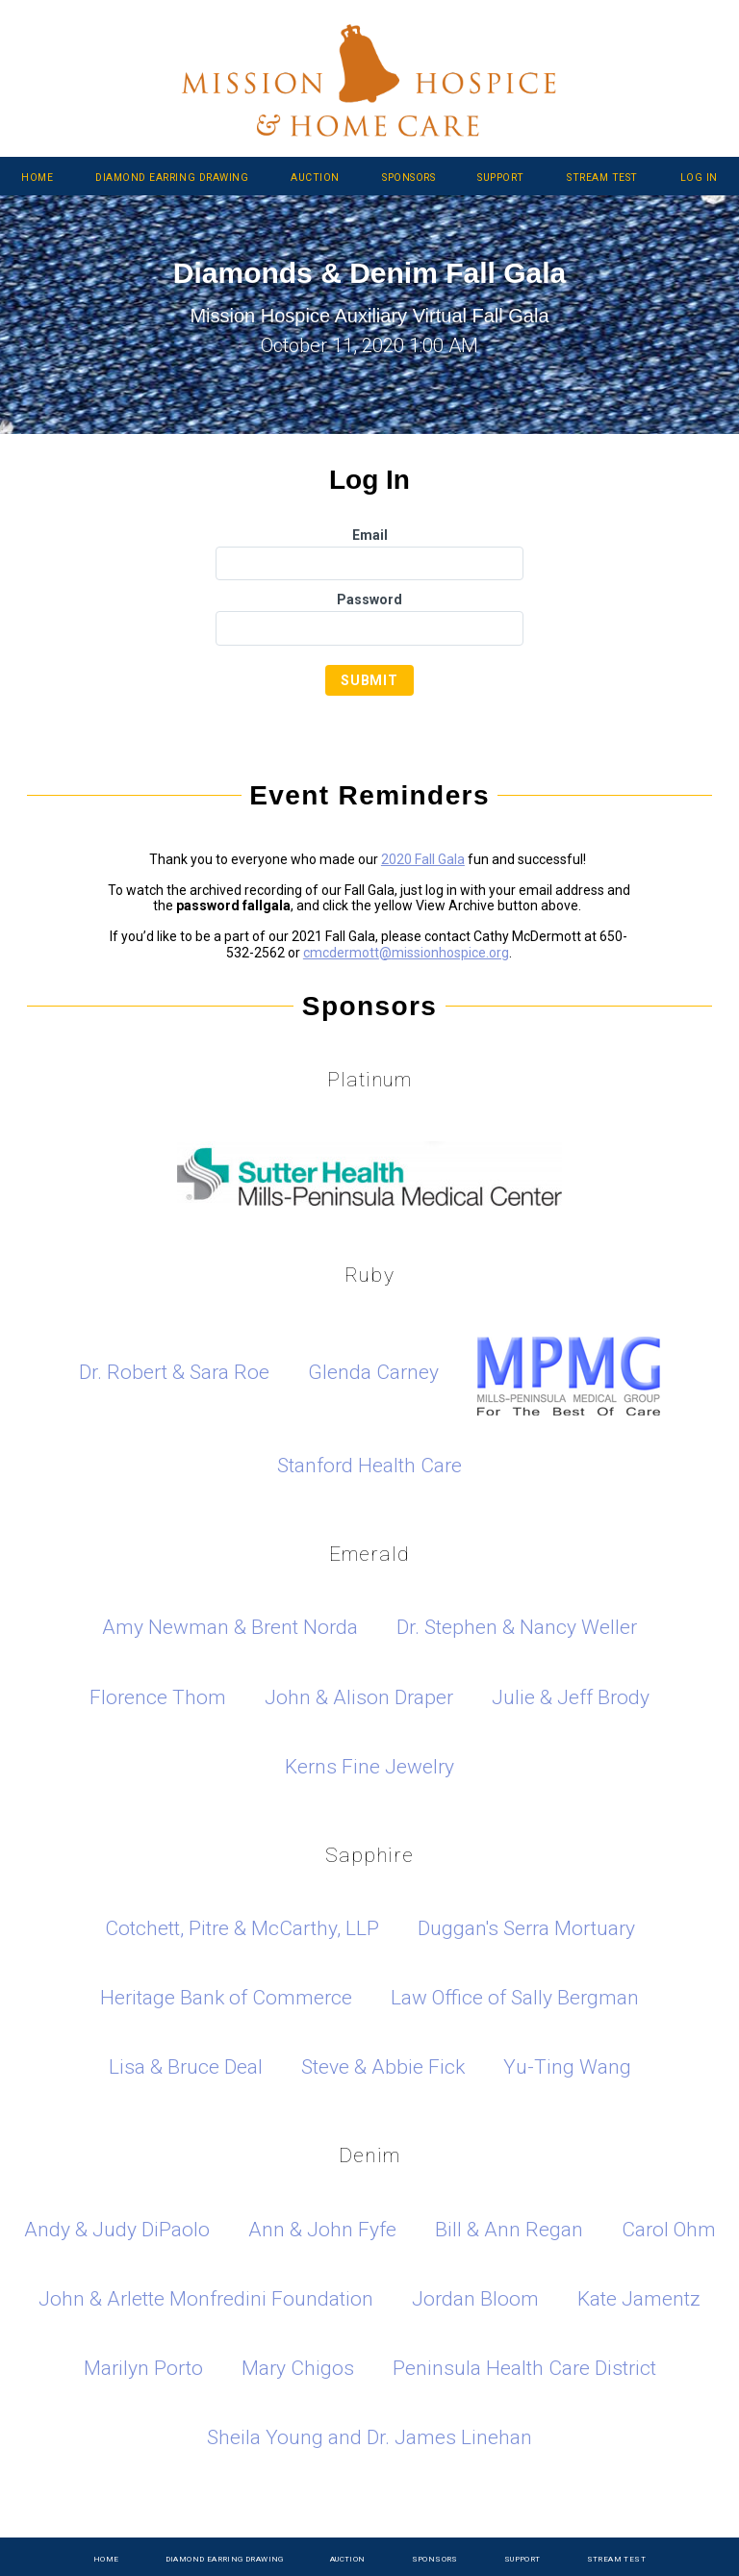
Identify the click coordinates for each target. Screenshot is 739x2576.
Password (369, 599)
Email (370, 535)
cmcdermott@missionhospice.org (406, 952)
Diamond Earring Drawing (171, 178)
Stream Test (602, 178)
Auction (315, 178)
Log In (699, 178)
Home (37, 178)
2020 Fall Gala (423, 859)
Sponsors (408, 178)
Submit (369, 680)
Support (500, 178)
